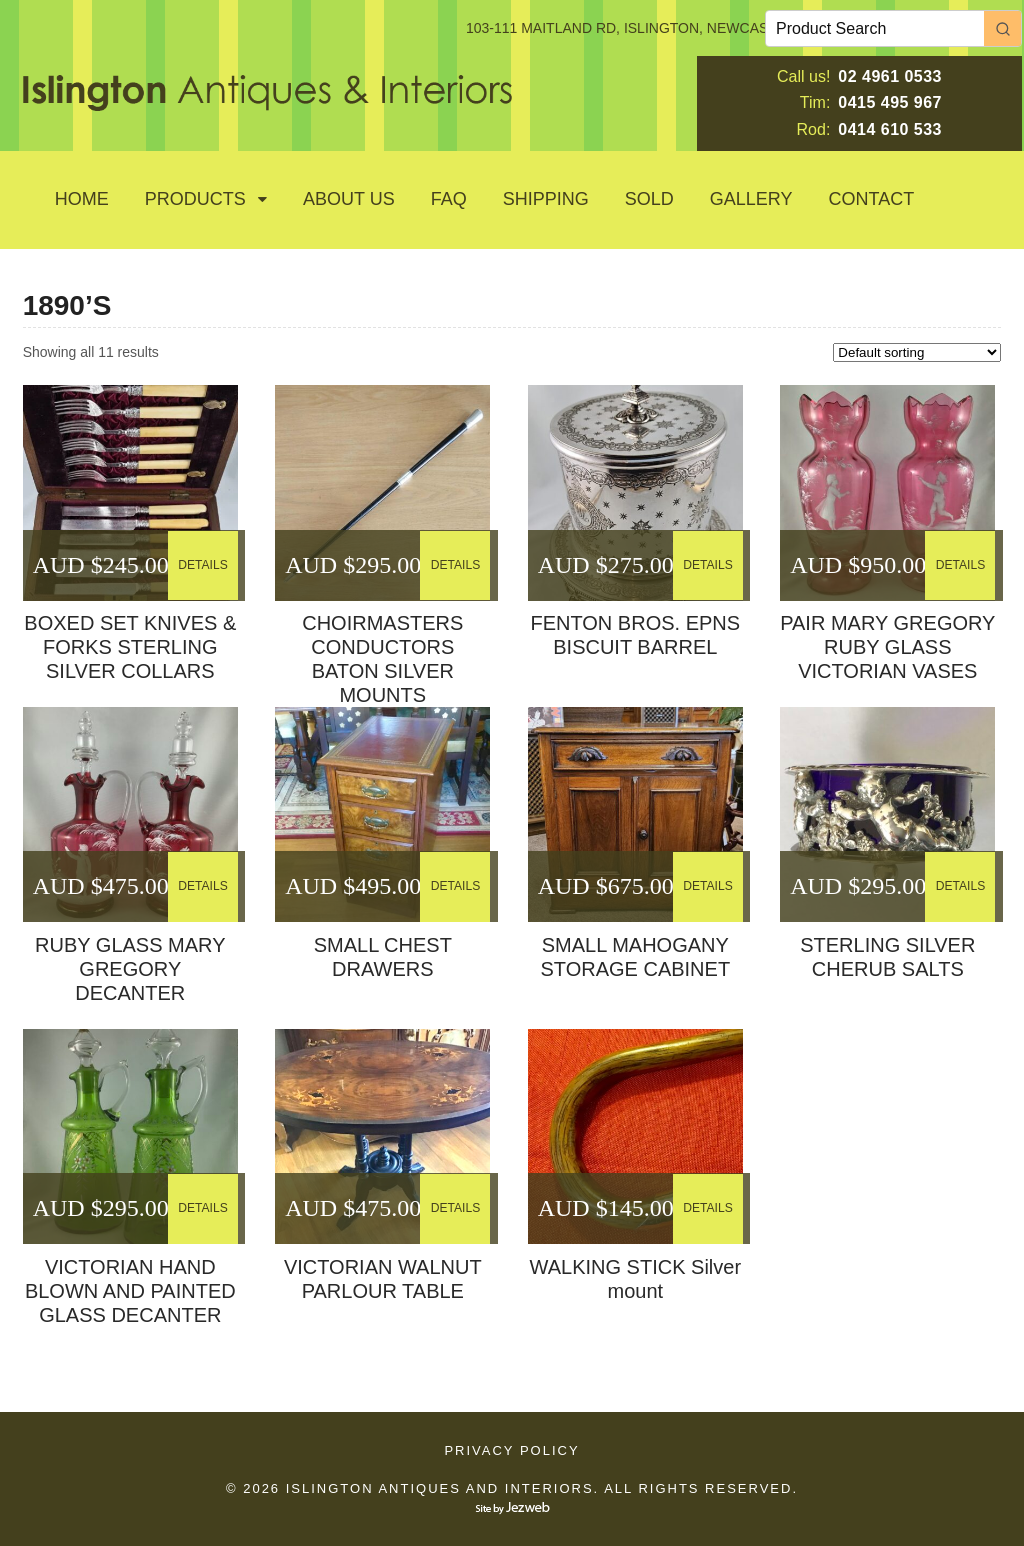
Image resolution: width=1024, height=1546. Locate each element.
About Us (349, 199)
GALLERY (751, 199)
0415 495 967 (890, 102)
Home (82, 199)
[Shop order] (917, 352)
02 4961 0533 (890, 76)
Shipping (546, 199)
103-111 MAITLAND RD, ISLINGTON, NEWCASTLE (630, 28)
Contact (872, 199)
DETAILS (203, 564)
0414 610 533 (890, 129)
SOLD (649, 199)
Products (195, 199)
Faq (449, 199)
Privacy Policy (511, 1450)
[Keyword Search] (875, 28)
